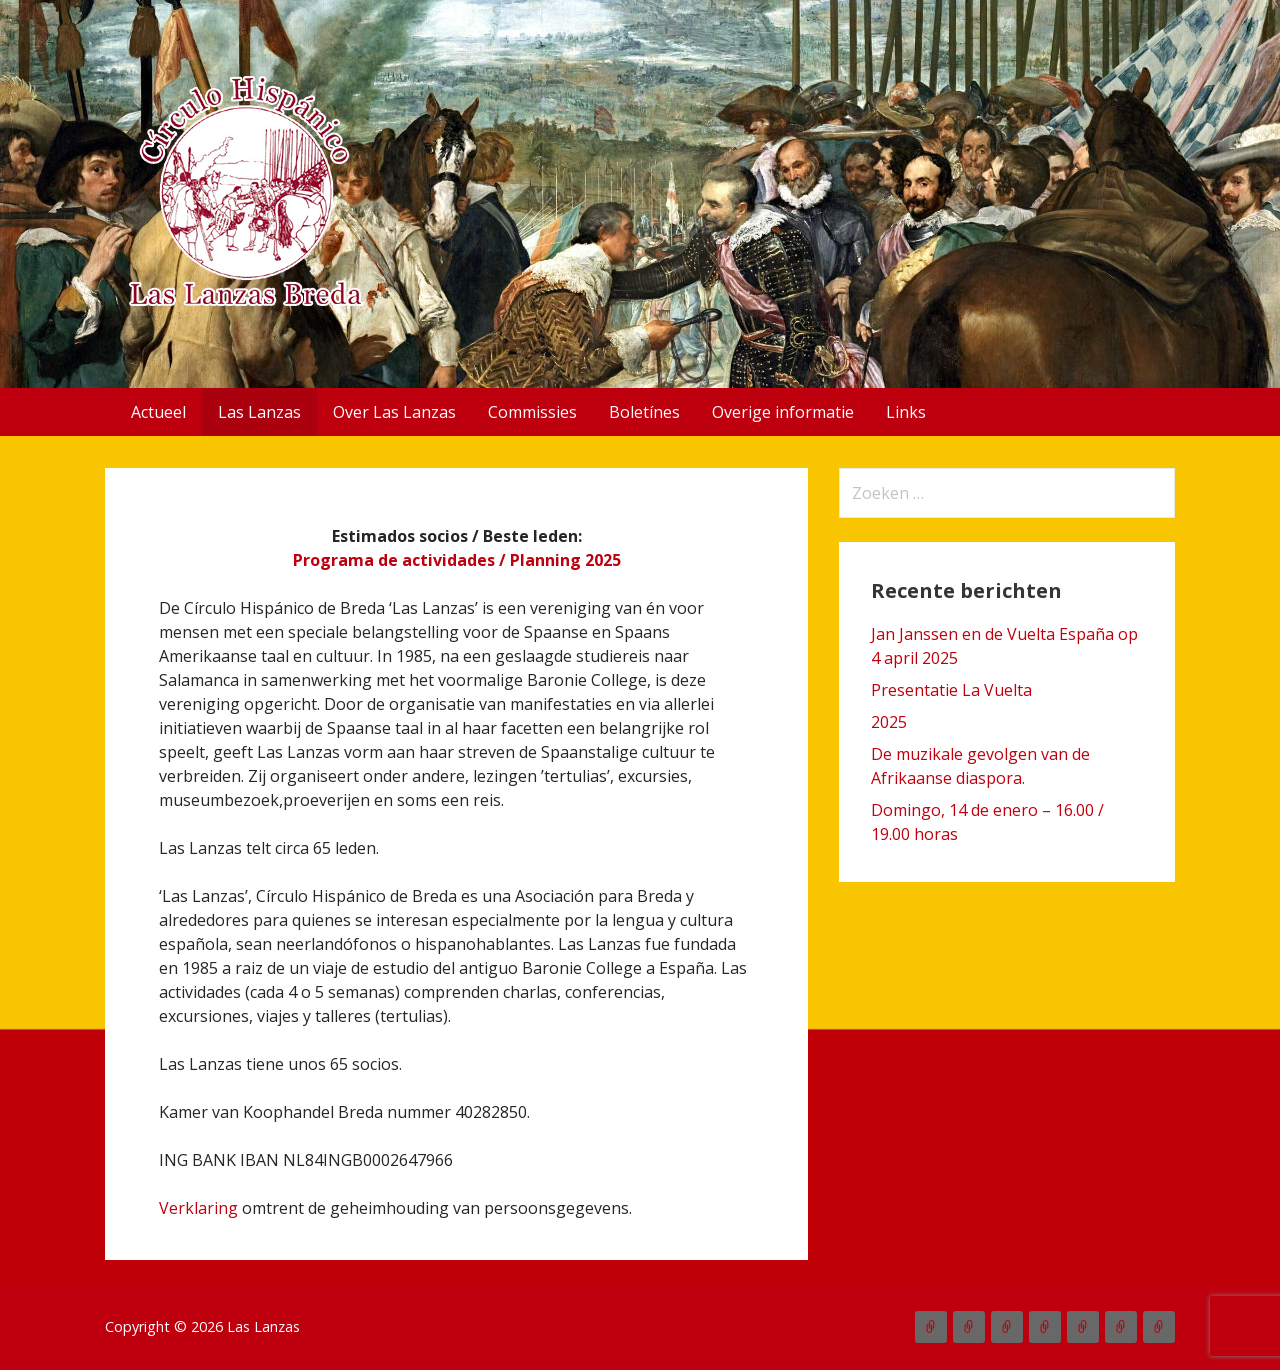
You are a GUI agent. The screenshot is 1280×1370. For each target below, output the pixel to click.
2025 (889, 722)
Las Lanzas (259, 412)
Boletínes (644, 412)
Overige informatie (783, 412)
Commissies (532, 412)
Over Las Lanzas (394, 412)
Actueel (158, 412)
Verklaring (198, 1208)
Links (906, 412)
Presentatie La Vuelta (951, 690)
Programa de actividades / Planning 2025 (457, 560)
